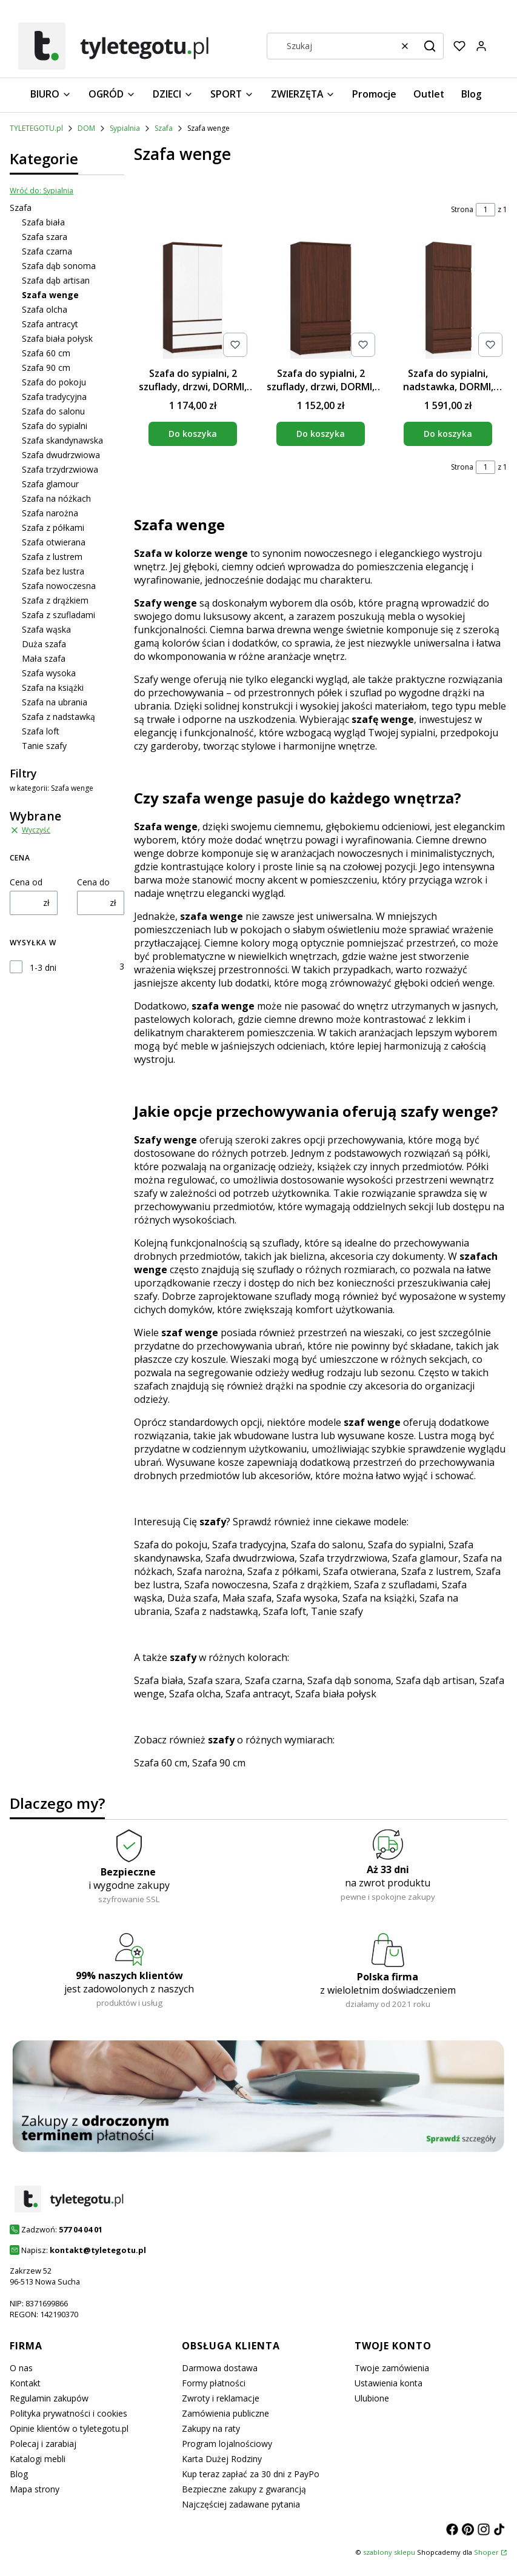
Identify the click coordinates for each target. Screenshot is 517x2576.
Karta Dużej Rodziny (222, 2459)
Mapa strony (34, 2489)
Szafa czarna (47, 251)
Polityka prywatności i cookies (68, 2413)
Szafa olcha (44, 309)
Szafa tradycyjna (54, 396)
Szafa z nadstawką (58, 716)
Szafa (164, 128)
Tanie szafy (44, 745)
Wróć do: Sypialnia (41, 190)
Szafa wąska (46, 629)
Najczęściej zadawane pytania (241, 2504)
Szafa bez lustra (53, 571)
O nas (21, 2368)
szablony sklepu (389, 2552)
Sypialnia (125, 128)
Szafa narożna (50, 513)
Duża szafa (44, 644)
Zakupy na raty (211, 2428)
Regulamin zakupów (49, 2398)
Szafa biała (43, 222)
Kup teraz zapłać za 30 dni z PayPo (250, 2474)
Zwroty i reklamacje (220, 2398)
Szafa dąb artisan (56, 280)
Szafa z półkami (53, 527)
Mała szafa (43, 658)
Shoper (486, 2552)
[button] (430, 46)
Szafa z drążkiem (55, 600)
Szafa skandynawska (62, 440)
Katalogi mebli (37, 2459)
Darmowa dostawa (220, 2368)
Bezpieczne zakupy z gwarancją (244, 2489)
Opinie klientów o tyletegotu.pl (69, 2428)
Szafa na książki (53, 687)
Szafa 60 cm (46, 353)
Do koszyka (193, 433)
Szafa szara (44, 236)
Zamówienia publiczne (225, 2413)
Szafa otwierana (53, 542)
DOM (86, 128)
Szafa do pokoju (54, 382)
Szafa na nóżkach (56, 498)
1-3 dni (43, 967)
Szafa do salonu (53, 411)
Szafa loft (40, 731)
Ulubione (372, 2398)
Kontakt (25, 2383)
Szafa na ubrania (54, 702)
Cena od (26, 882)
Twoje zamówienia (392, 2368)
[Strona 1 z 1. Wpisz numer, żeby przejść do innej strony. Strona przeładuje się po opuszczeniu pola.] (485, 209)
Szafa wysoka (49, 673)
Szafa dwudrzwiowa (61, 455)
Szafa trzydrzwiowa (60, 469)
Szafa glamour (50, 484)
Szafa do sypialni (54, 425)
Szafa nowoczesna (59, 585)
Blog (19, 2474)
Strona (462, 209)
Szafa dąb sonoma (59, 265)
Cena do (93, 882)
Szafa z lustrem (52, 556)
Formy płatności (213, 2383)
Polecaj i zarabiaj (43, 2443)
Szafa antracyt (50, 324)
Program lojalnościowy (227, 2443)
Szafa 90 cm (46, 367)
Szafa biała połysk (57, 338)
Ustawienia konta (388, 2383)
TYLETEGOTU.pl (36, 128)
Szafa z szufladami (58, 615)
